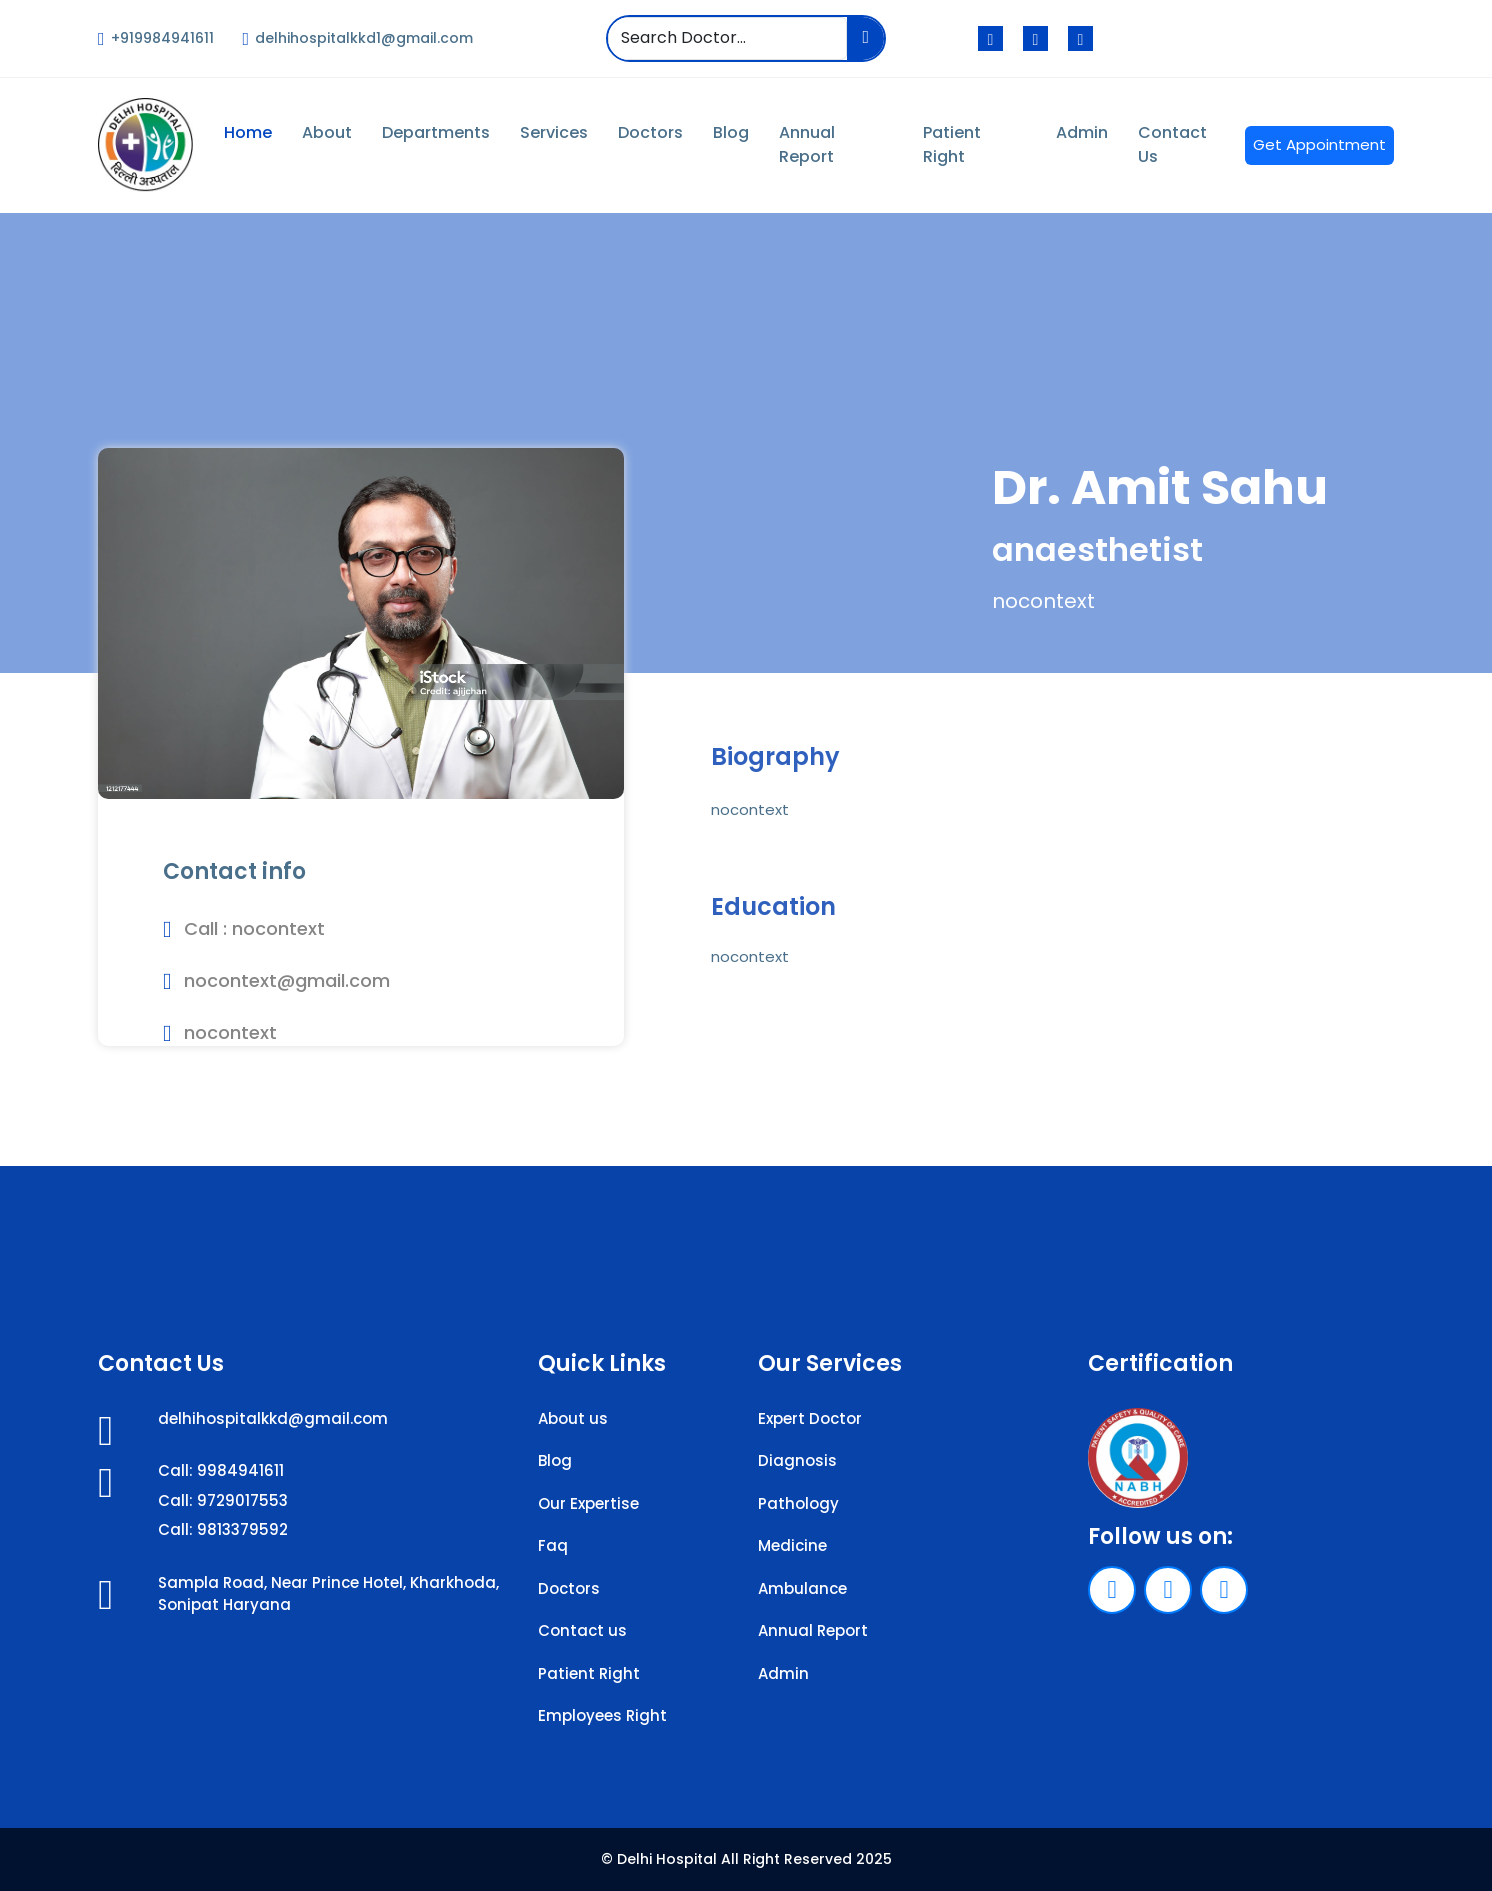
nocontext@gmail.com (287, 980)
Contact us (582, 1630)
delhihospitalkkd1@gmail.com (358, 38)
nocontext (278, 928)
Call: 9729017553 (223, 1500)
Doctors (650, 132)
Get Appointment (1319, 144)
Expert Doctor (810, 1418)
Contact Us (1172, 144)
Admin (1082, 132)
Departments (436, 132)
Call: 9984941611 (221, 1470)
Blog (731, 132)
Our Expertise (588, 1503)
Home (248, 132)
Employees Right (602, 1715)
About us (573, 1418)
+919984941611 (156, 38)
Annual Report (807, 144)
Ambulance (802, 1588)
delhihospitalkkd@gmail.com (273, 1418)
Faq (553, 1545)
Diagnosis (797, 1460)
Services (554, 132)
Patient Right (952, 144)
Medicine (792, 1545)
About (327, 132)
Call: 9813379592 (223, 1529)
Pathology (798, 1503)
